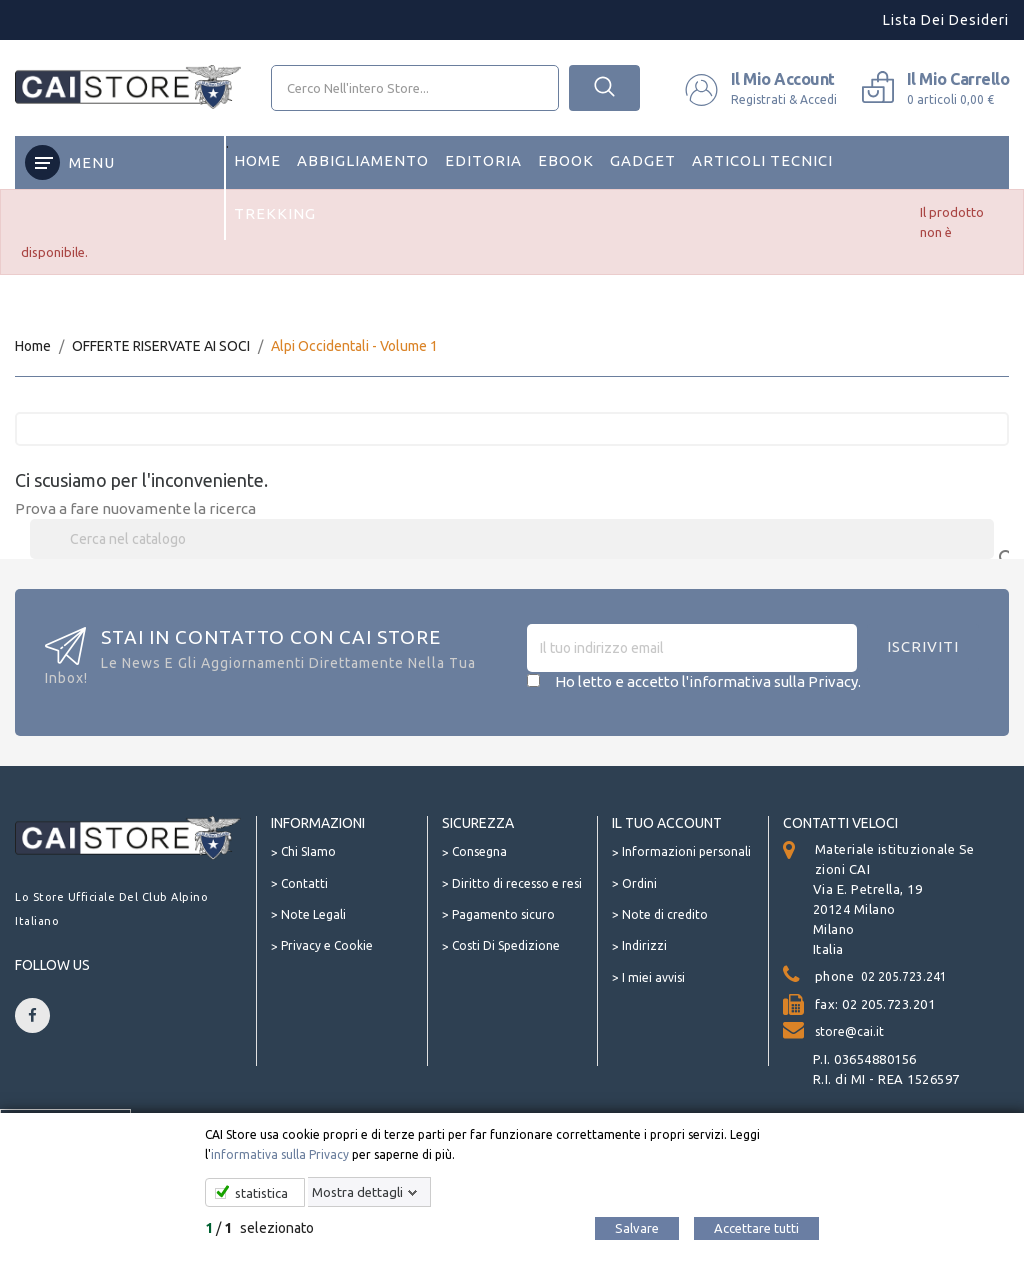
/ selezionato (259, 1228)
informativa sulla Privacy (280, 1154)
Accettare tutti (756, 1228)
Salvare (637, 1228)
